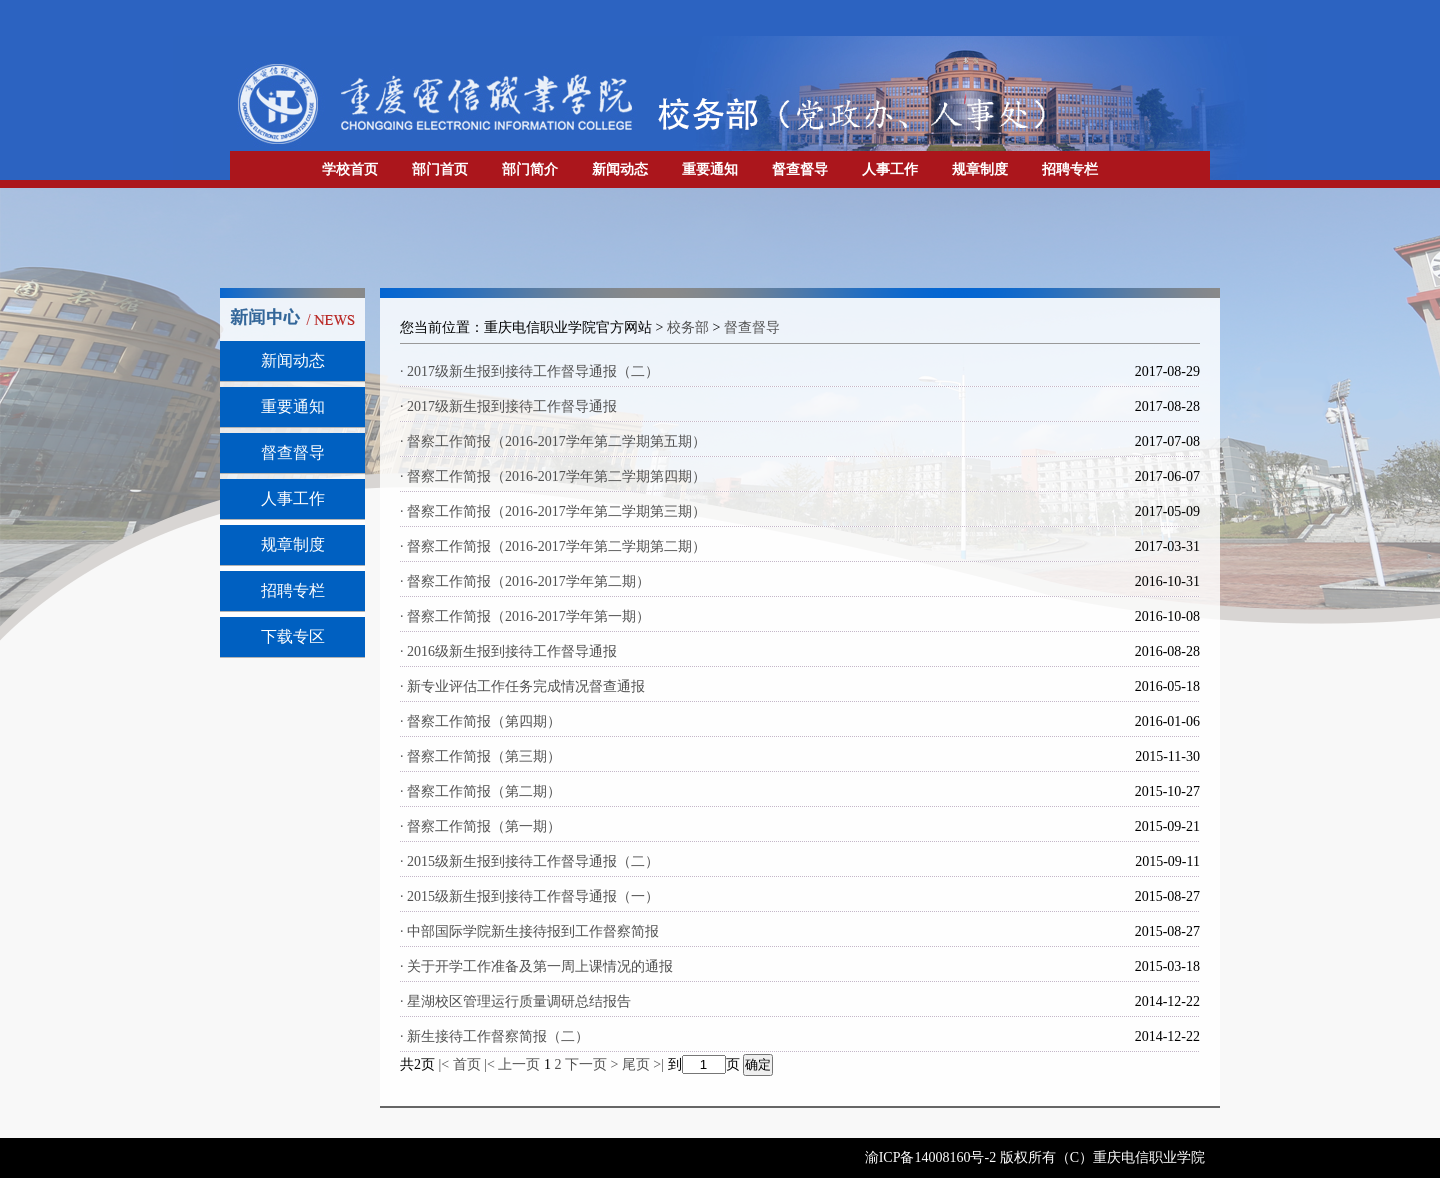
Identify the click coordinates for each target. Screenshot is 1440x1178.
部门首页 (440, 169)
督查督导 (800, 169)
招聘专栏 (1070, 169)
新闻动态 (620, 169)
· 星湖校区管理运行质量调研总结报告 (515, 1001)
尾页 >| (645, 1064)
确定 (758, 1064)
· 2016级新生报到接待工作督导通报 (508, 651)
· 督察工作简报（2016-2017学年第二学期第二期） (553, 546)
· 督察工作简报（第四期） (480, 721)
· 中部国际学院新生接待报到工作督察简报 (529, 931)
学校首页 (350, 169)
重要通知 (710, 169)
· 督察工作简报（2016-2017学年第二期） (525, 581)
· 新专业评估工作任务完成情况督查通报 (522, 686)
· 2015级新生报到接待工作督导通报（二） (529, 861)
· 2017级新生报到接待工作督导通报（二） (529, 371)
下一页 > (593, 1064)
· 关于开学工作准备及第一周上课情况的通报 (536, 966)
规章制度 (980, 169)
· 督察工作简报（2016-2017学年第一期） (525, 616)
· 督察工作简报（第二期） (480, 791)
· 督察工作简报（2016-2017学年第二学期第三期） (553, 511)
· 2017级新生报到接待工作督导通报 (508, 406)
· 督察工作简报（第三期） (480, 756)
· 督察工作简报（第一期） (480, 826)
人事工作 (890, 169)
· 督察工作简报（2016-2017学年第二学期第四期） (553, 476)
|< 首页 (460, 1064)
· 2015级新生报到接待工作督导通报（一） (529, 896)
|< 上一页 (512, 1064)
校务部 (688, 327)
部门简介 (530, 169)
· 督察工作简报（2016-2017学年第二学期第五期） (553, 441)
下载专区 (293, 636)
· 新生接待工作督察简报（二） (494, 1036)
